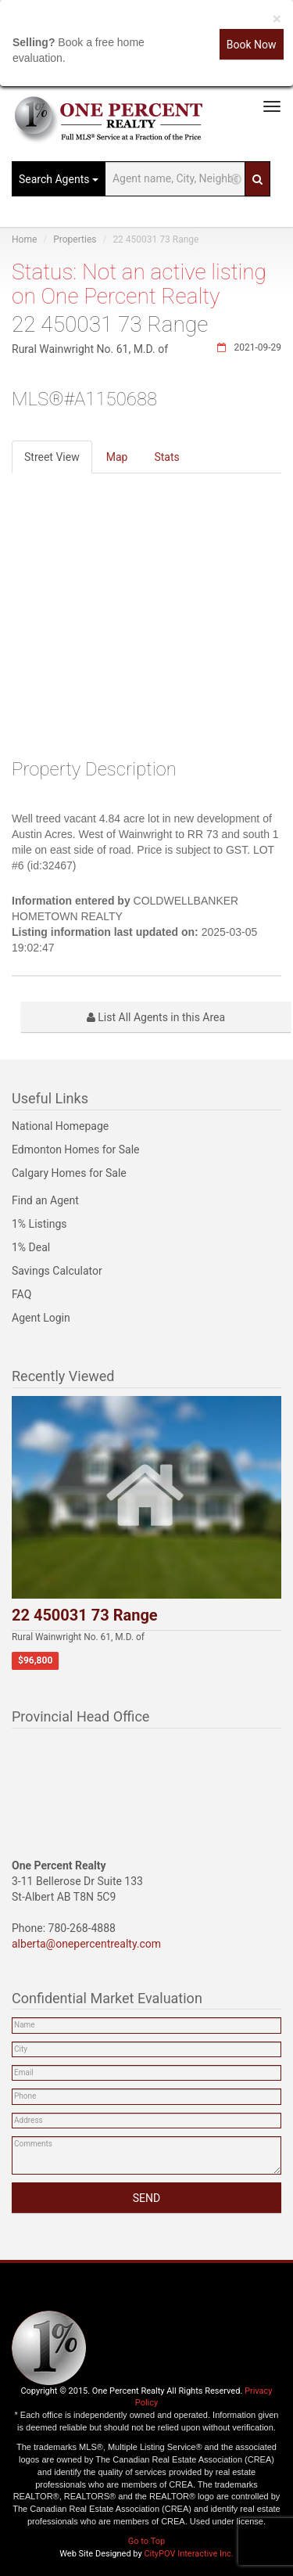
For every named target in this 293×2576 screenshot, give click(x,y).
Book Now (252, 44)
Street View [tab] (52, 457)
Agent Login (41, 1317)
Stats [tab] (166, 457)
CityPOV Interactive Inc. (188, 2554)
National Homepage (60, 1126)
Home (24, 239)
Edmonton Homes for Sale (76, 1149)
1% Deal (31, 1247)
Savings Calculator (57, 1271)
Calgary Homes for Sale (69, 1173)
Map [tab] (117, 457)
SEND (146, 2198)
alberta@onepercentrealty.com (86, 1943)
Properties (74, 239)
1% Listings (39, 1224)
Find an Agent (45, 1200)
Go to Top (146, 2541)
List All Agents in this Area (156, 1017)
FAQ (21, 1294)
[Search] (257, 178)
